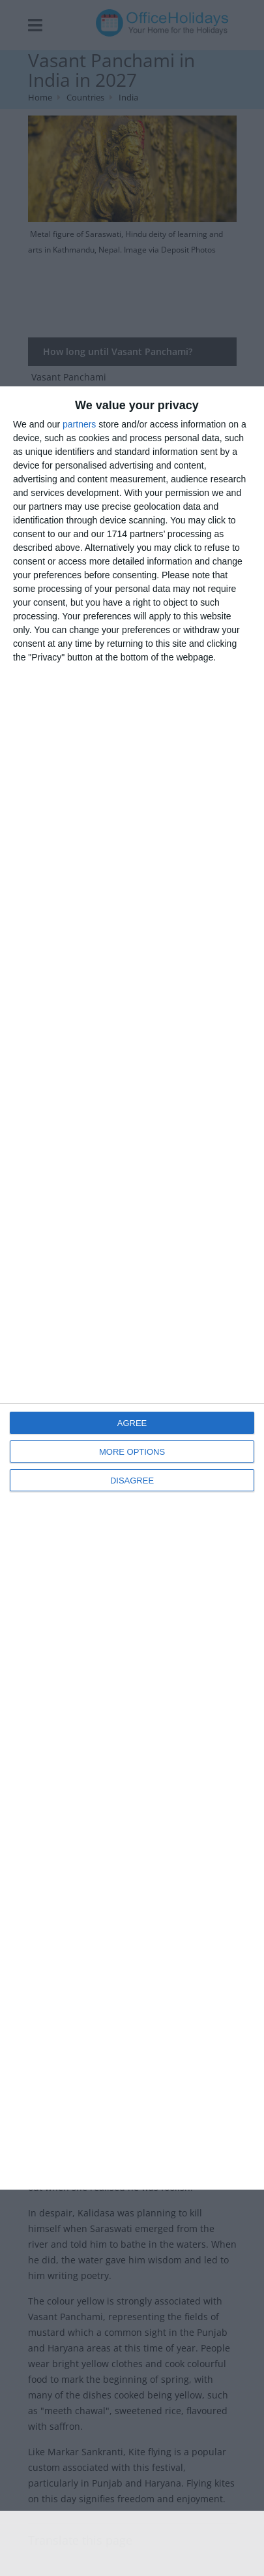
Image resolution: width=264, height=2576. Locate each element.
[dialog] (132, 1288)
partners (79, 424)
